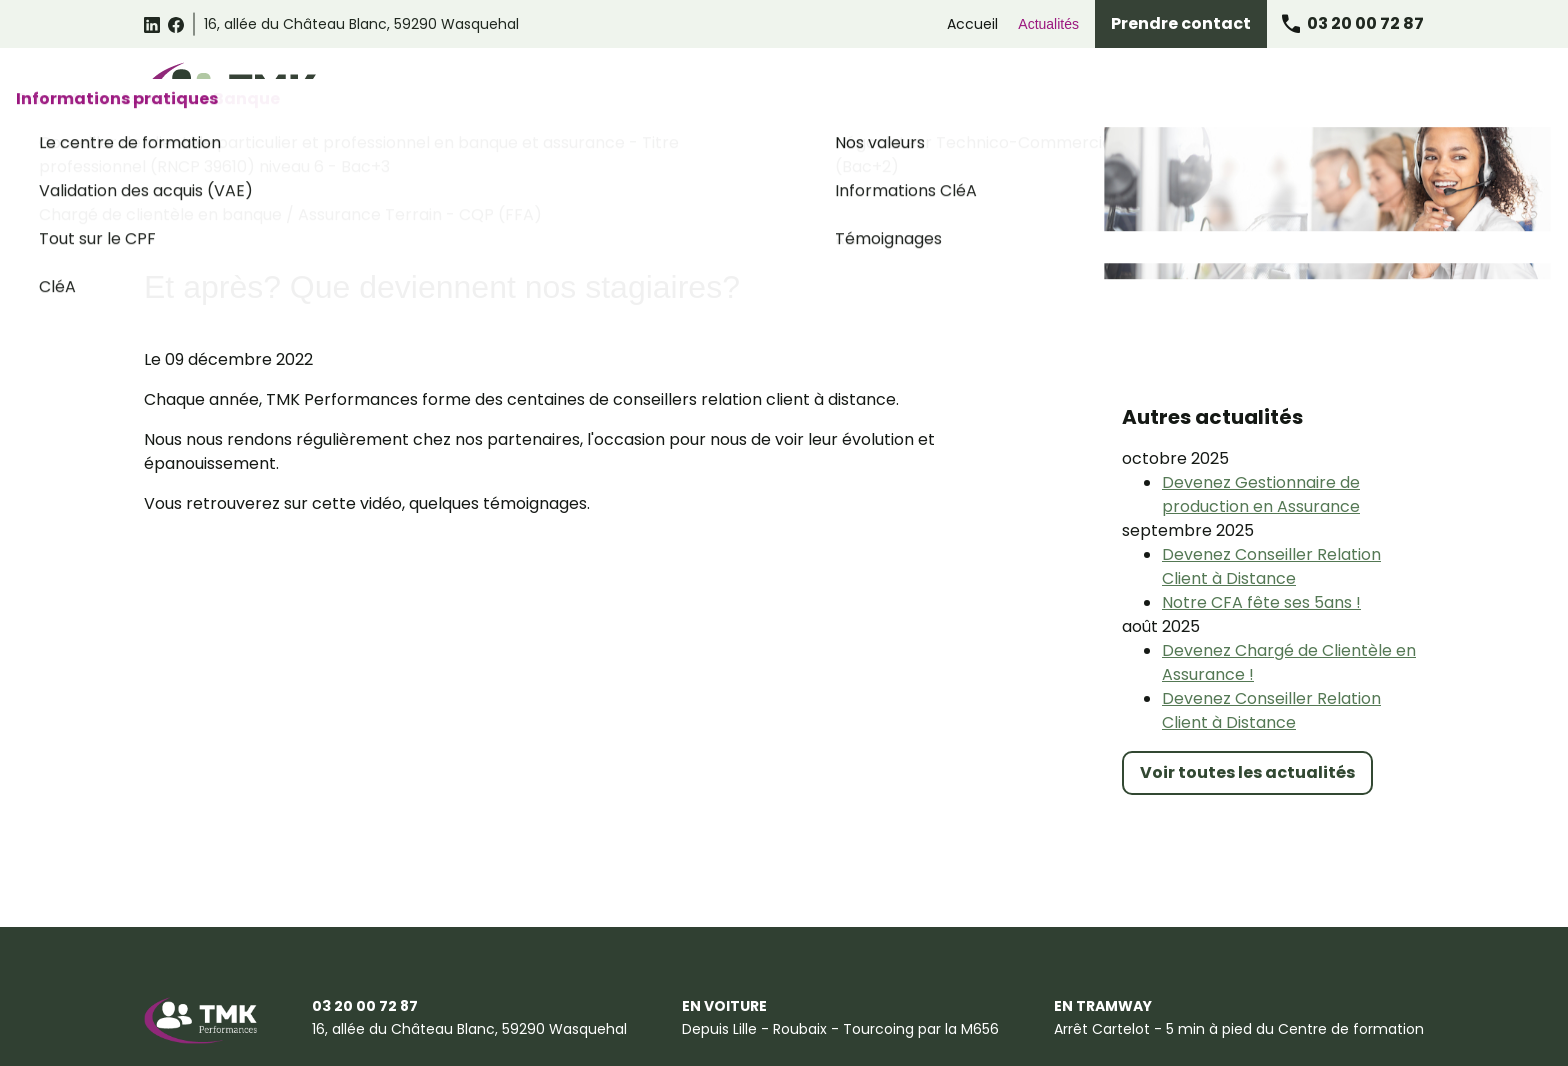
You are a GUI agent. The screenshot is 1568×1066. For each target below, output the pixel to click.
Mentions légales (202, 998)
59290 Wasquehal (361, 24)
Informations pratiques (1331, 92)
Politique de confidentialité (617, 998)
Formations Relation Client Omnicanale (856, 92)
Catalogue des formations (604, 92)
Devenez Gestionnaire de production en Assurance (1261, 383)
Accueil (972, 24)
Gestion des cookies (805, 998)
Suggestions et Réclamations (246, 1039)
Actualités (1048, 24)
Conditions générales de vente (392, 998)
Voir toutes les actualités (1247, 661)
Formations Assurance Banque (1120, 92)
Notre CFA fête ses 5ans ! (1261, 491)
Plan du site (412, 1039)
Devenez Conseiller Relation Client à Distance (1271, 455)
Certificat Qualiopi (540, 1039)
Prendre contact (1181, 23)
